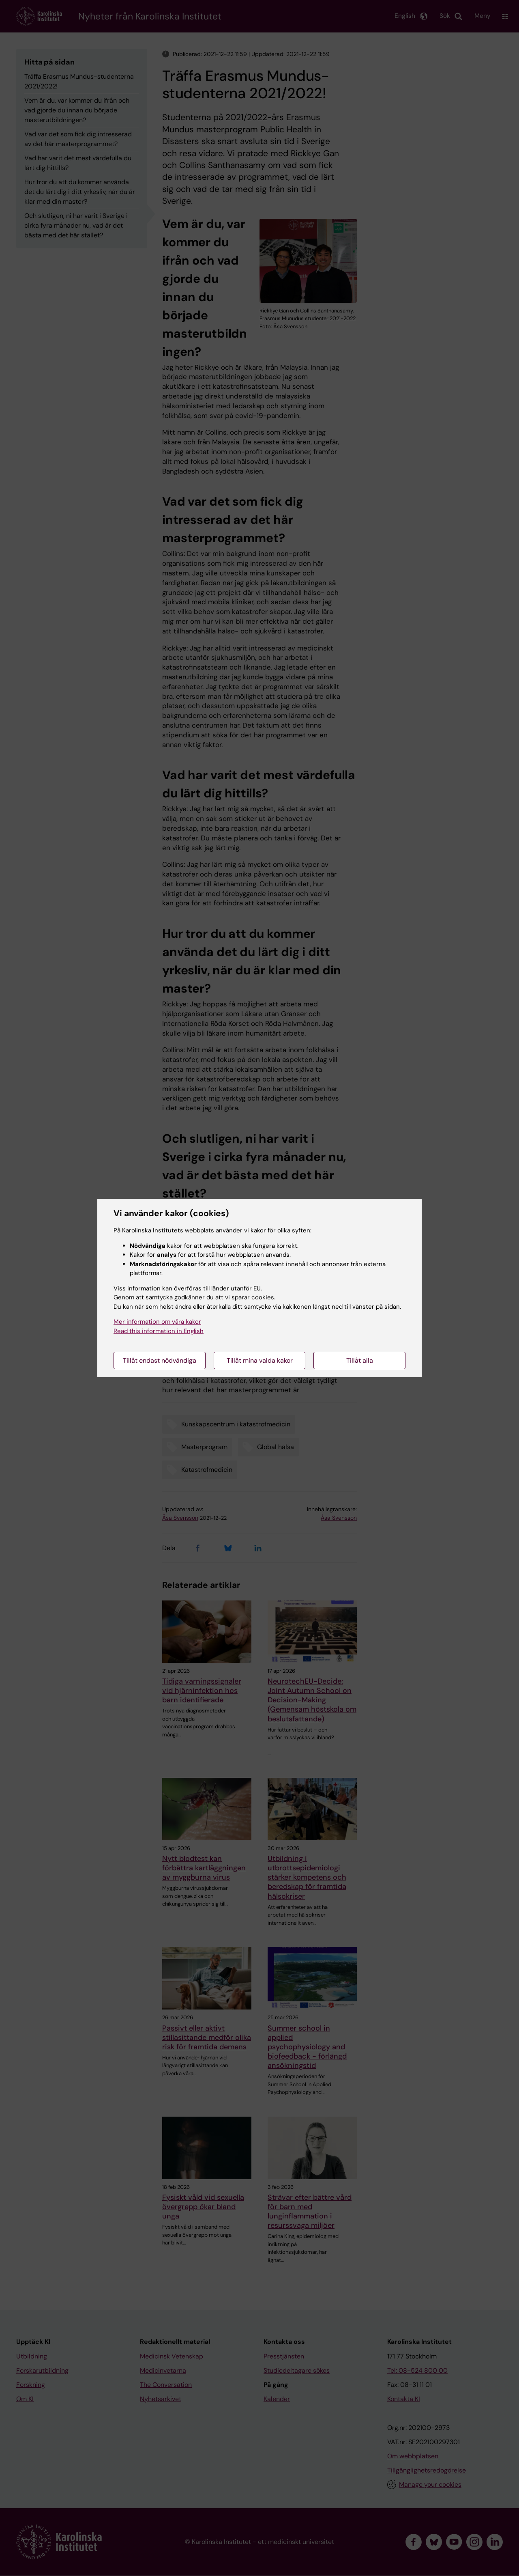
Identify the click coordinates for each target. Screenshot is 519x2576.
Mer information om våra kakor (157, 1322)
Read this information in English (159, 1331)
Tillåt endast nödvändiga (159, 1360)
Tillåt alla (359, 1360)
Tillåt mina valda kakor (260, 1360)
